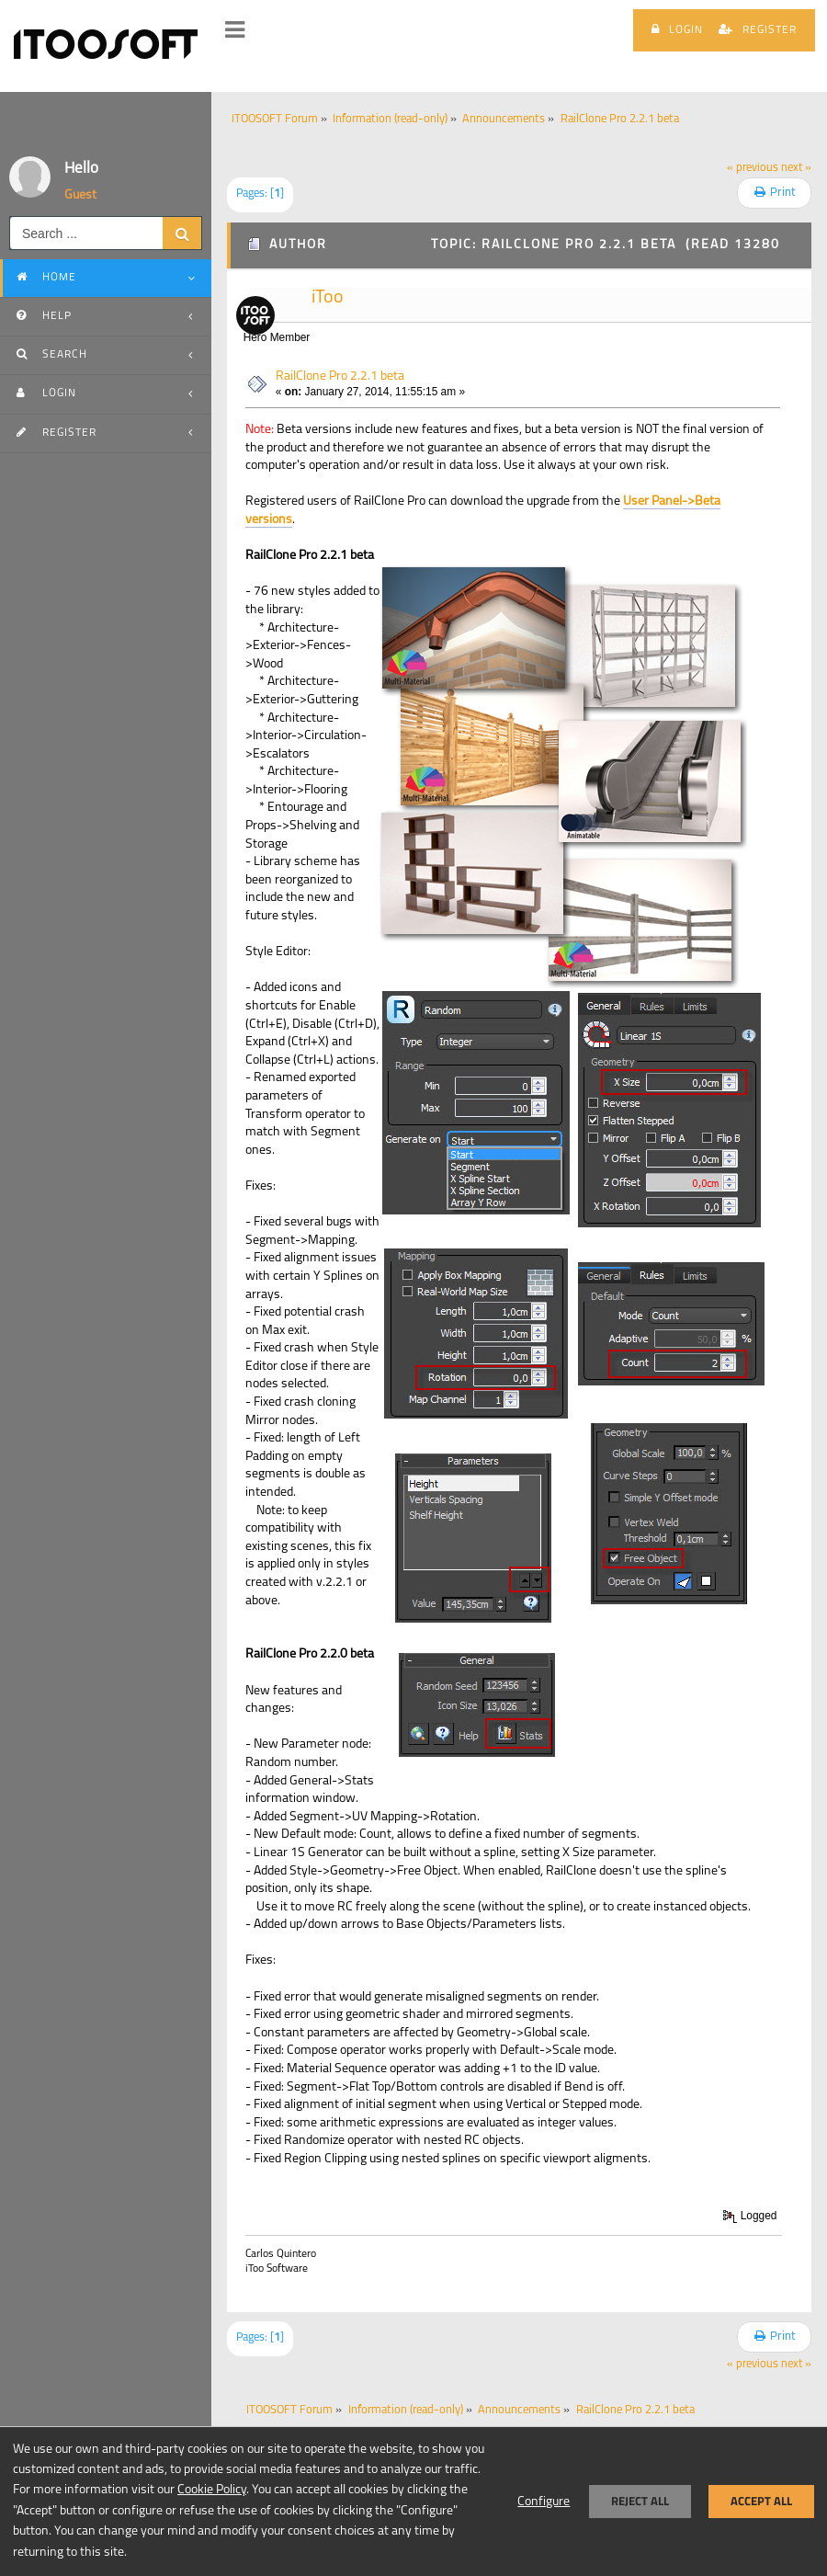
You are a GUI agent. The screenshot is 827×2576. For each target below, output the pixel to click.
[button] (234, 30)
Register (758, 29)
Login (677, 29)
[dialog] (413, 2501)
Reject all (640, 2501)
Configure (543, 2502)
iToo (328, 298)
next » (796, 168)
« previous (752, 168)
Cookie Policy (211, 2490)
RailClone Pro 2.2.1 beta (340, 376)
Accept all (761, 2501)
